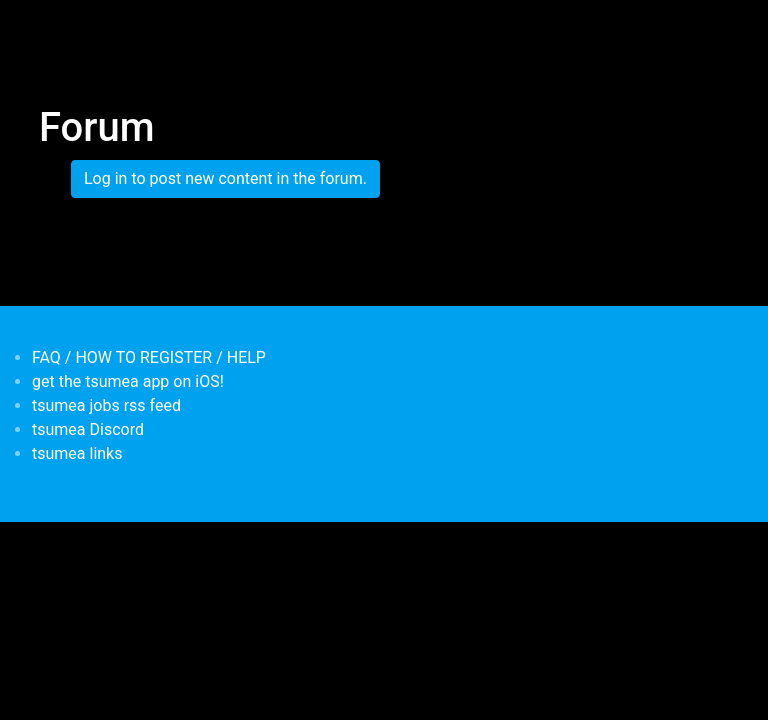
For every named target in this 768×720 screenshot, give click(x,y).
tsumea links (77, 453)
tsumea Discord (88, 429)
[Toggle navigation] (52, 28)
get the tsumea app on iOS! (128, 381)
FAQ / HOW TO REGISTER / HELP (149, 357)
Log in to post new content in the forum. (225, 178)
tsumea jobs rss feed (106, 405)
